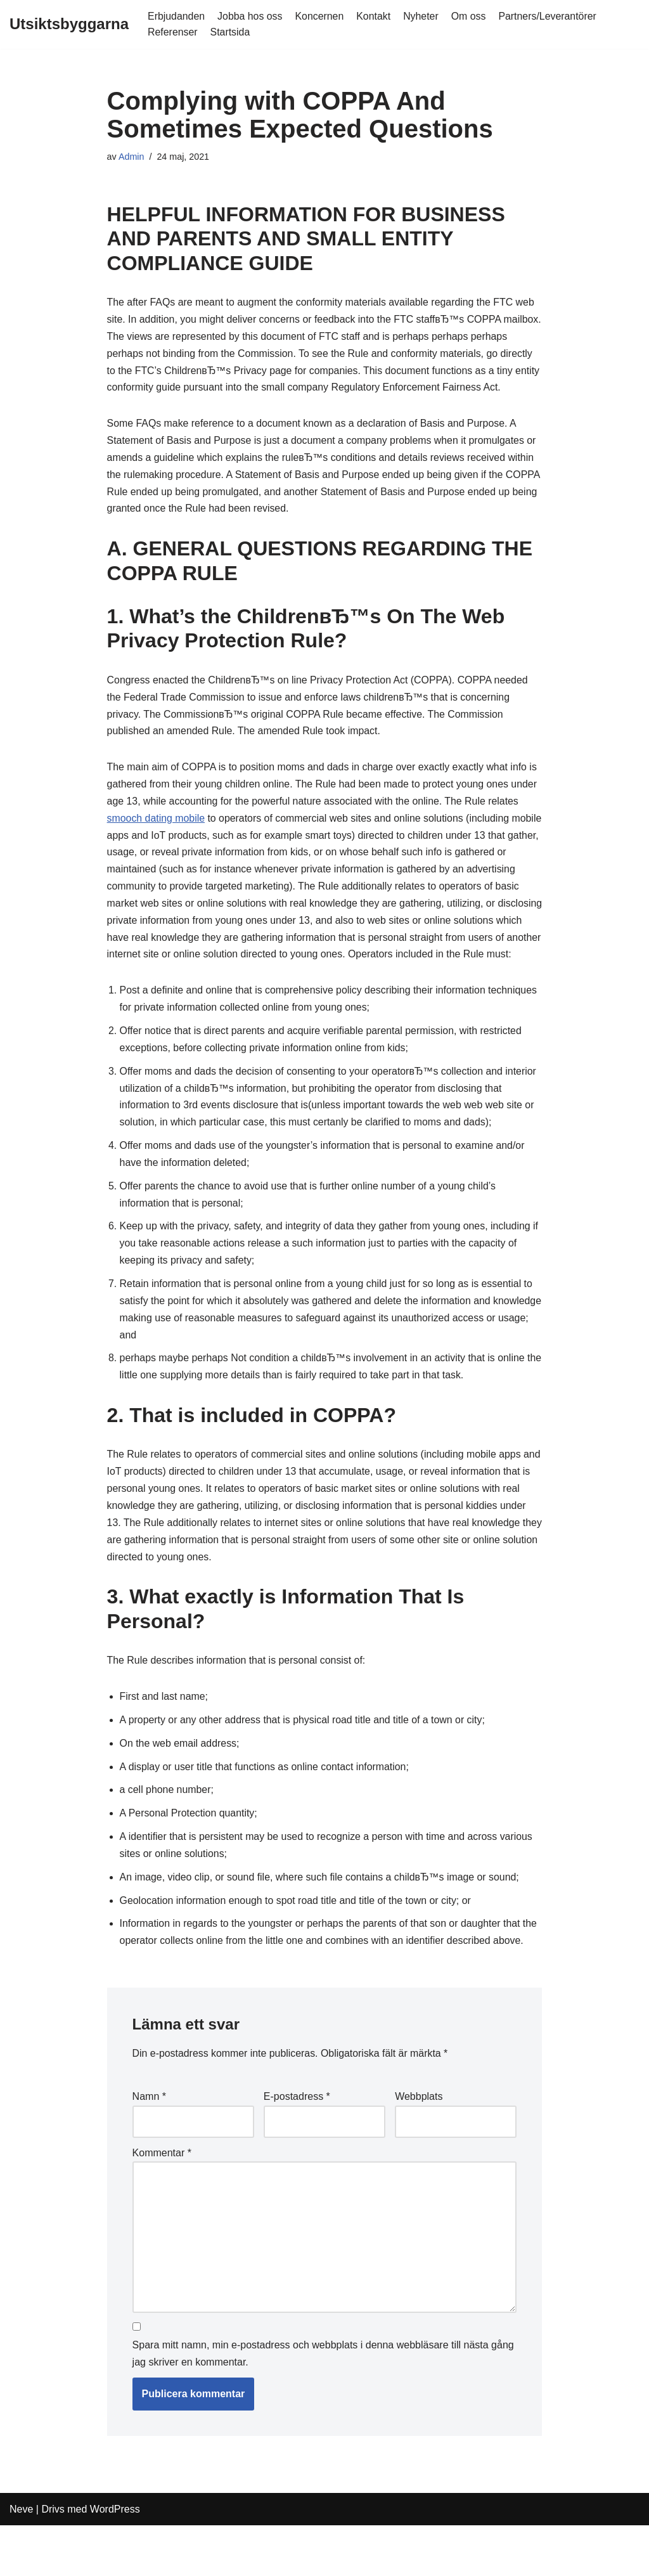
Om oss (470, 16)
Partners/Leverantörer (550, 16)
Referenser (173, 32)
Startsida (230, 32)
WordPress (115, 2559)
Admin (132, 157)
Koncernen (320, 16)
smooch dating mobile (156, 840)
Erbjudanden (176, 16)
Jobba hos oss (250, 16)
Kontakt (374, 16)
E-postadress (297, 2146)
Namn (149, 2146)
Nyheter (422, 16)
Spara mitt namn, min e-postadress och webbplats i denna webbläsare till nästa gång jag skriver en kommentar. (323, 2405)
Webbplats (418, 2146)
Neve (21, 2559)
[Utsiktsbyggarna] (69, 24)
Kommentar (161, 2202)
